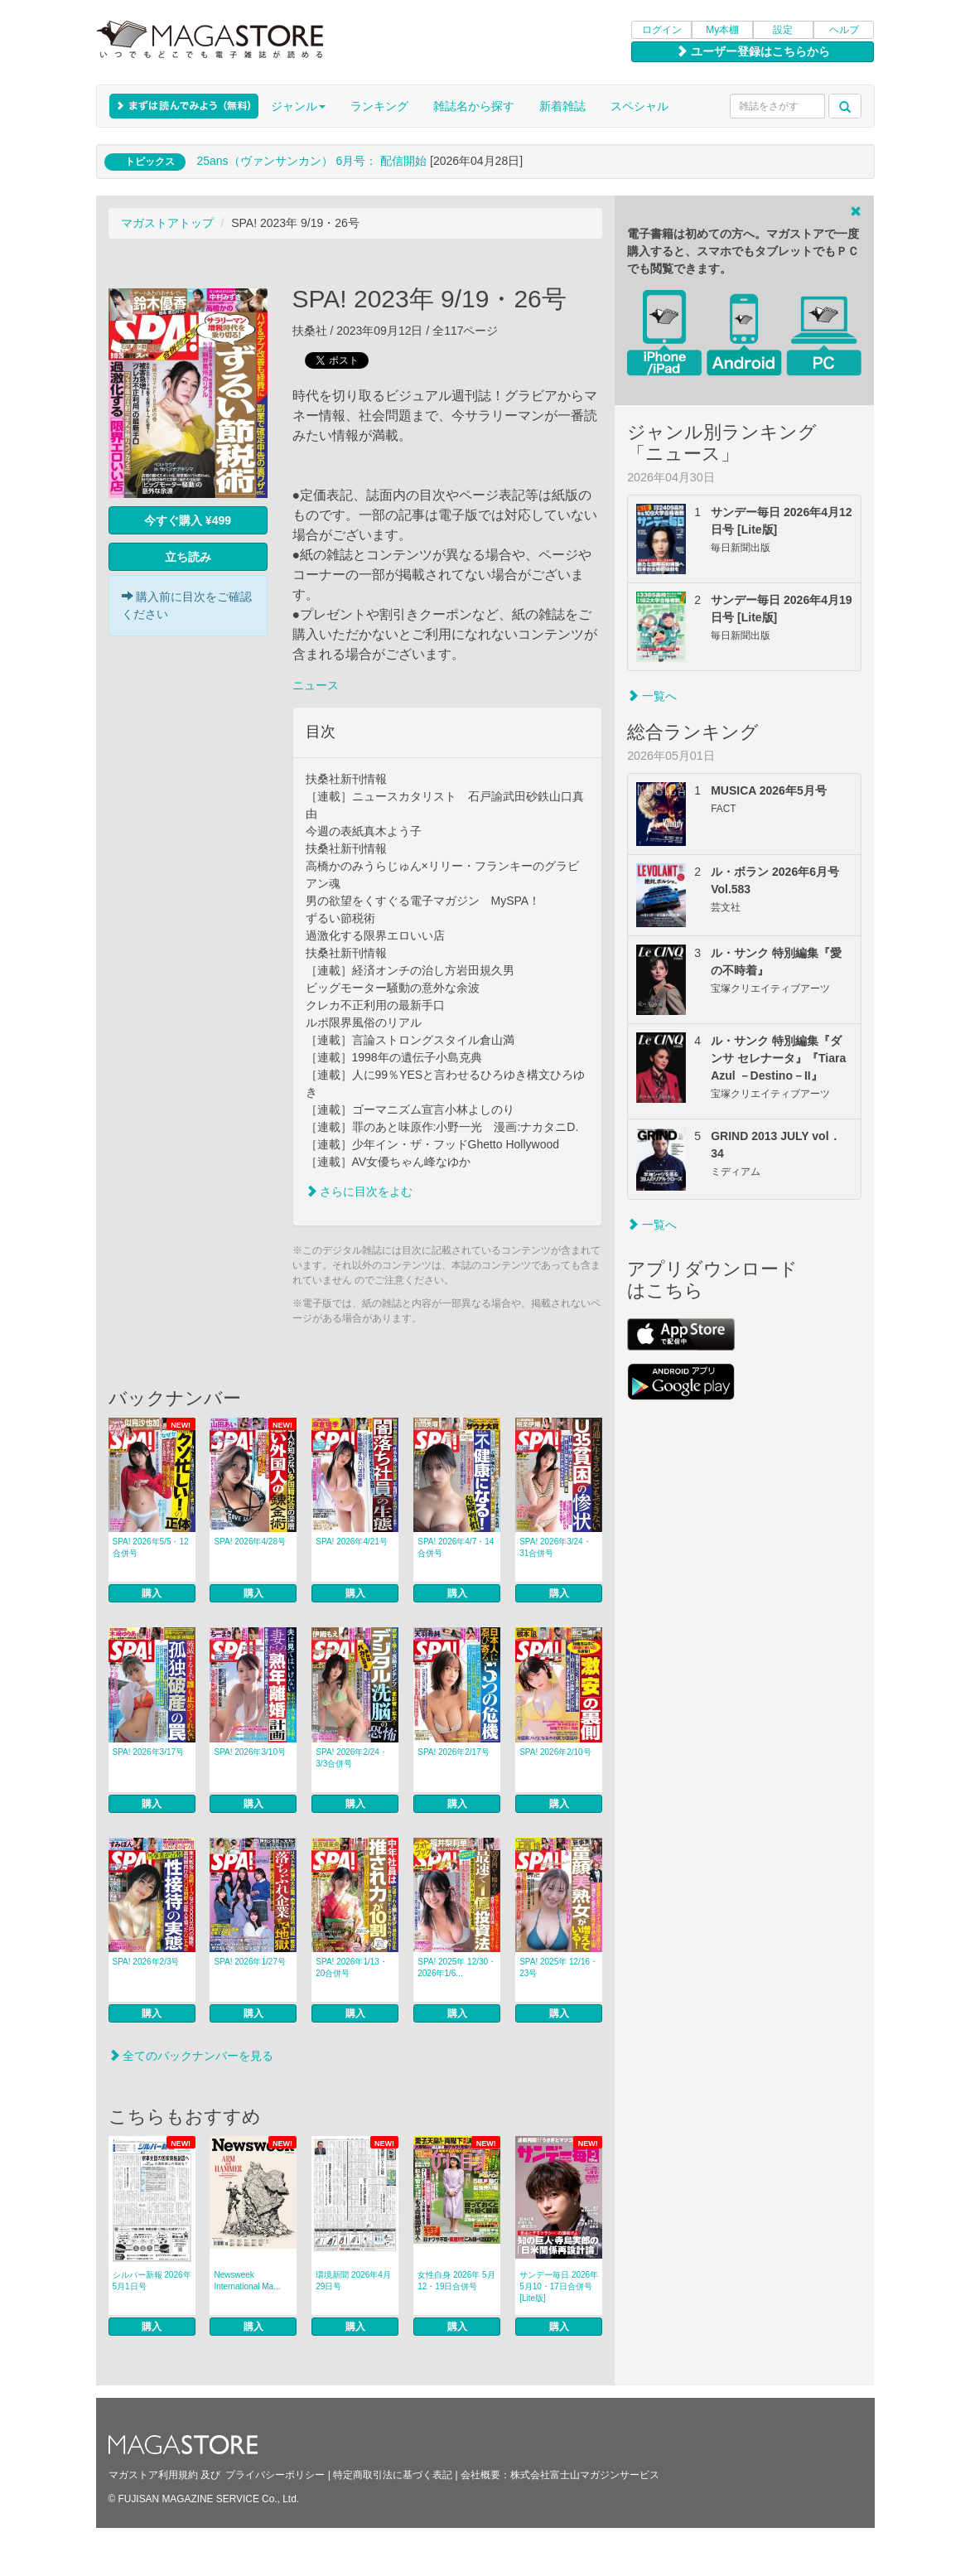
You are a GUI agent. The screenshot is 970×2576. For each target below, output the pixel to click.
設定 (783, 30)
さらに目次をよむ (359, 1191)
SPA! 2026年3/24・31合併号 (555, 1547)
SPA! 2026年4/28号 (250, 1541)
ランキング (379, 106)
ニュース (315, 685)
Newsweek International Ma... (247, 2280)
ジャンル (298, 106)
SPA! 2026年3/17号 (149, 1752)
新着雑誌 (562, 106)
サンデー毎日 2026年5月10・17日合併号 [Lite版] (558, 2286)
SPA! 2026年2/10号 (555, 1752)
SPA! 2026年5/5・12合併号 (151, 1547)
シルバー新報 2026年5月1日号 (152, 2280)
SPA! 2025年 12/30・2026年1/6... (456, 1967)
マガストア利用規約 (153, 2475)
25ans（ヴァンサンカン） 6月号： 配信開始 (311, 160)
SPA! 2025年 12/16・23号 (558, 1967)
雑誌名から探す (473, 106)
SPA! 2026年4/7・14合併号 (455, 1547)
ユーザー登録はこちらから (753, 51)
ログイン (662, 30)
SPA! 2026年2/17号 (453, 1752)
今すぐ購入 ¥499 (187, 520)
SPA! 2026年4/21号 (352, 1541)
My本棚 (722, 30)
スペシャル (639, 106)
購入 (152, 1593)
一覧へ (652, 696)
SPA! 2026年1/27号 (250, 1961)
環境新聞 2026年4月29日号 (353, 2280)
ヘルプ (844, 30)
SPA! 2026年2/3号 (146, 1961)
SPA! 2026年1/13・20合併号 (352, 1967)
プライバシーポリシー (275, 2475)
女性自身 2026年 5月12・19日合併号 (456, 2280)
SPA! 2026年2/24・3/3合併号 (352, 1757)
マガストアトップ (167, 223)
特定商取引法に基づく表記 (392, 2475)
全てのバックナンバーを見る (191, 2055)
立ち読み (188, 556)
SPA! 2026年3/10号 (250, 1752)
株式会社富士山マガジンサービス (584, 2475)
